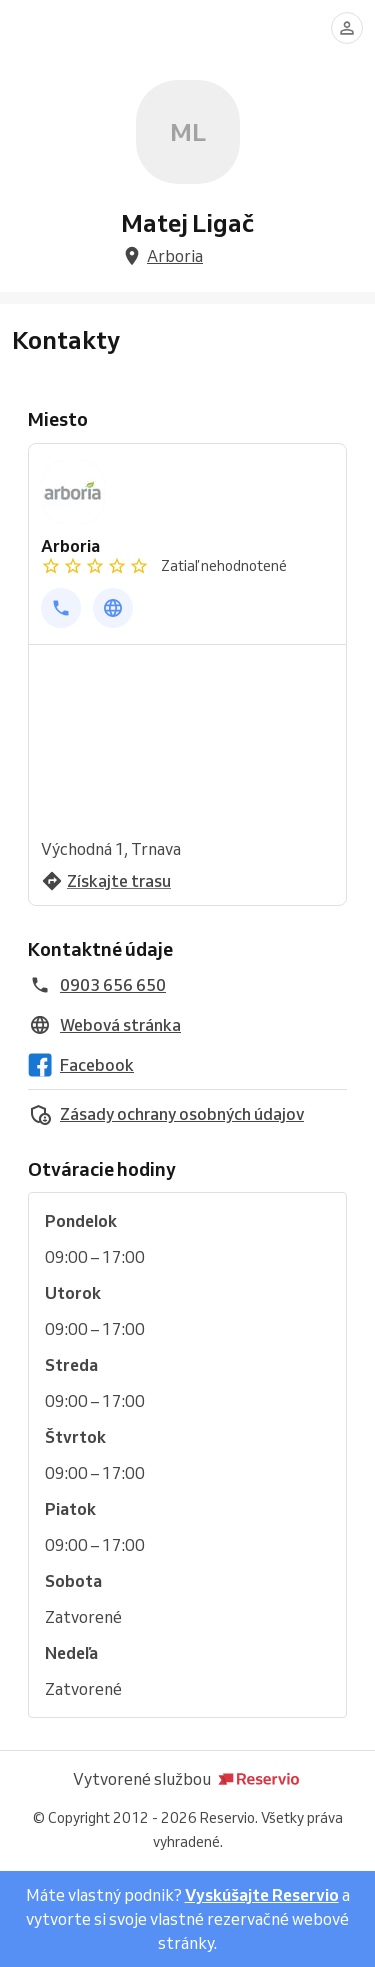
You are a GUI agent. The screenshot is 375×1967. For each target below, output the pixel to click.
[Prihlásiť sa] (347, 28)
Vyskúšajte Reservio (262, 1895)
